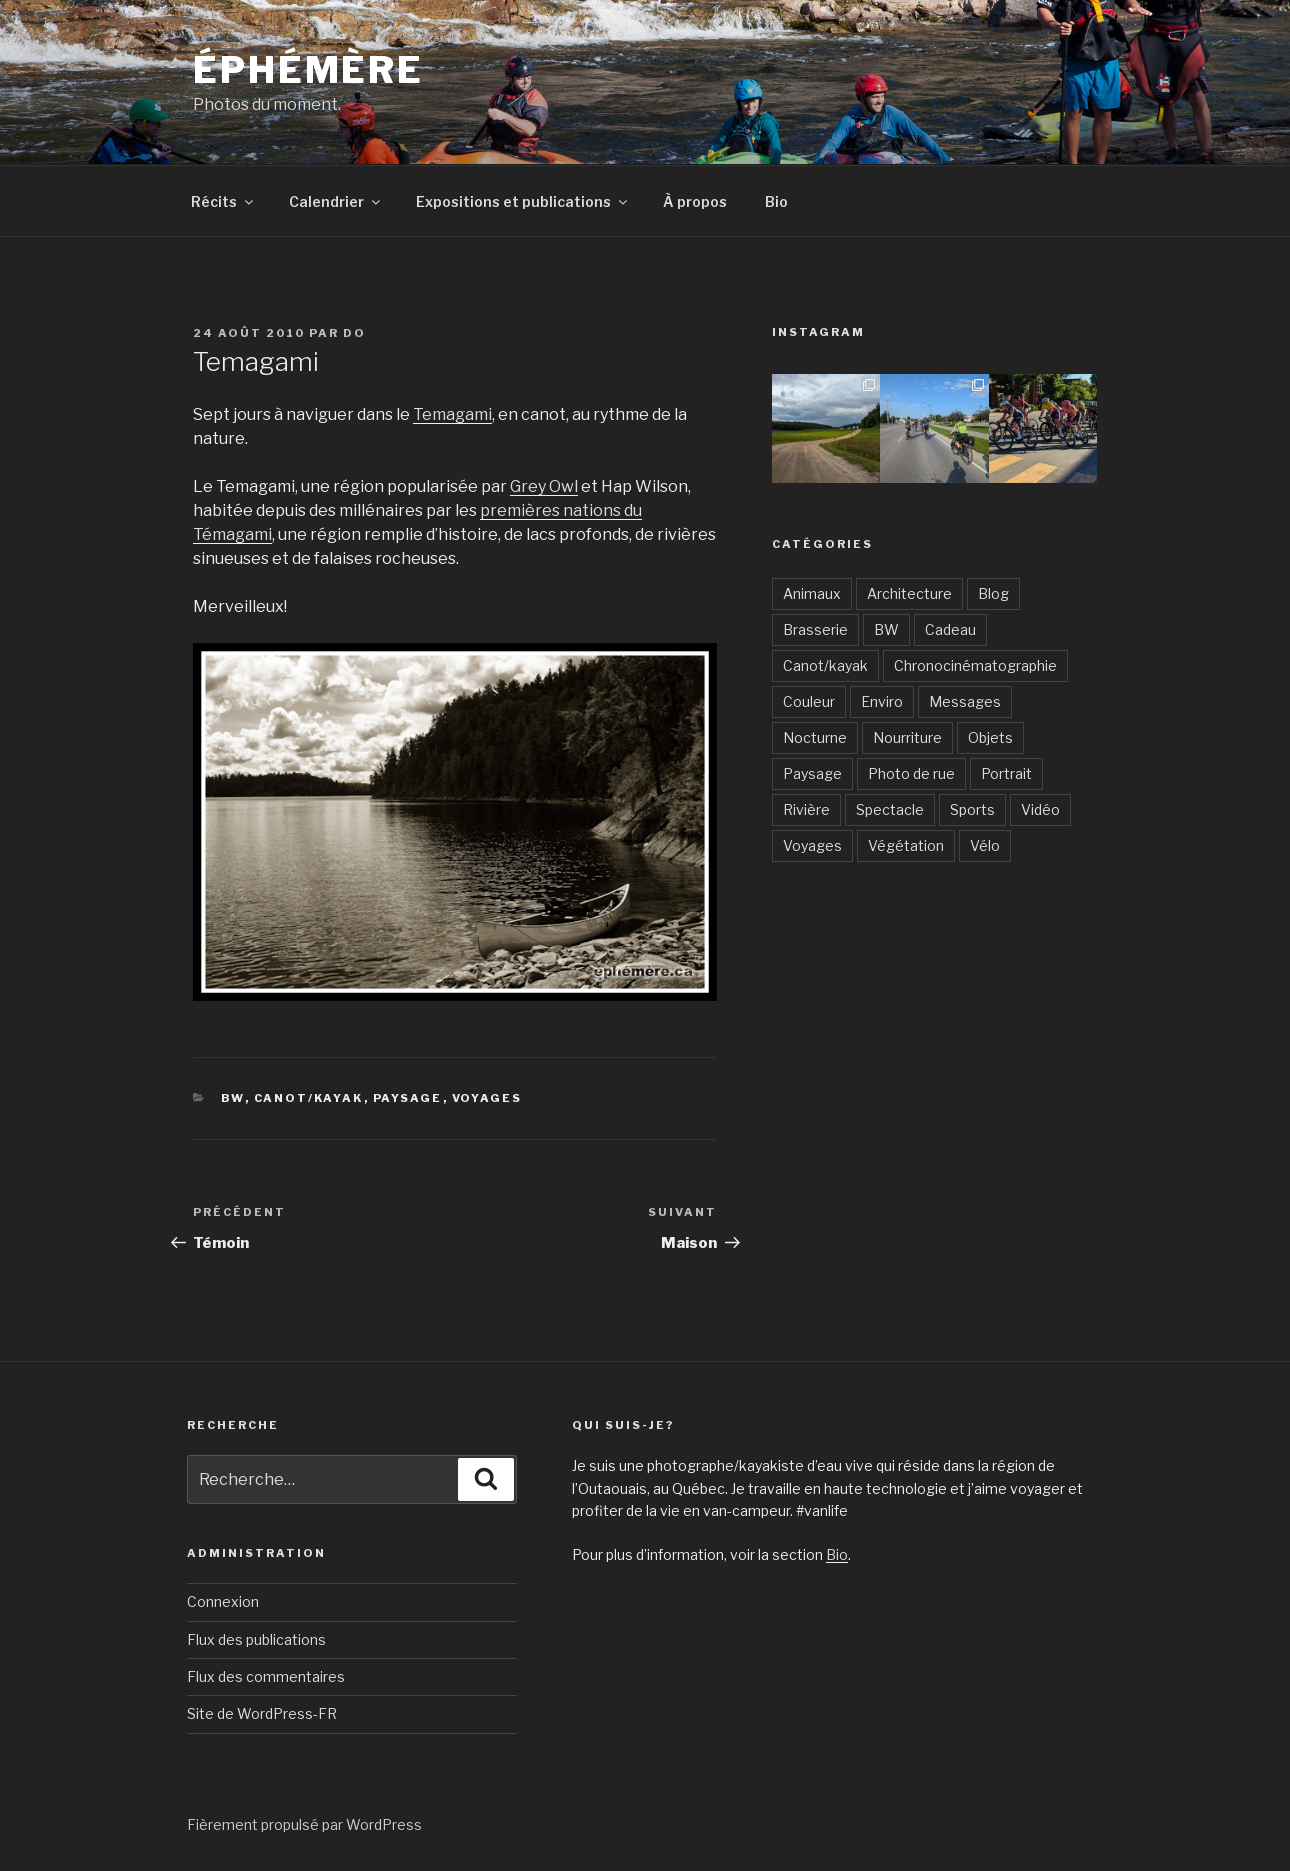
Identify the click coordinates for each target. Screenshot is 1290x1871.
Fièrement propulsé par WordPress (304, 1824)
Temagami (452, 414)
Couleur (809, 701)
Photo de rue (911, 773)
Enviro (882, 701)
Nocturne (815, 737)
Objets (990, 737)
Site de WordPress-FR (262, 1713)
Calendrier (336, 201)
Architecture (909, 593)
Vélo (985, 845)
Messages (965, 701)
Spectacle (890, 809)
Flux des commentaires (266, 1676)
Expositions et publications (523, 201)
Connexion (223, 1601)
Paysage (408, 1098)
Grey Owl (544, 486)
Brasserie (815, 629)
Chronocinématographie (975, 665)
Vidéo (1040, 809)
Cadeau (950, 629)
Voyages (487, 1098)
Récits (223, 201)
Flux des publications (256, 1639)
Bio (776, 201)
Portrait (1006, 773)
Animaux (812, 593)
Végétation (906, 845)
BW (233, 1098)
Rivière (806, 809)
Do (354, 333)
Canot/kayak (309, 1098)
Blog (993, 593)
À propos (695, 201)
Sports (972, 809)
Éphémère (308, 70)
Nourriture (907, 737)
